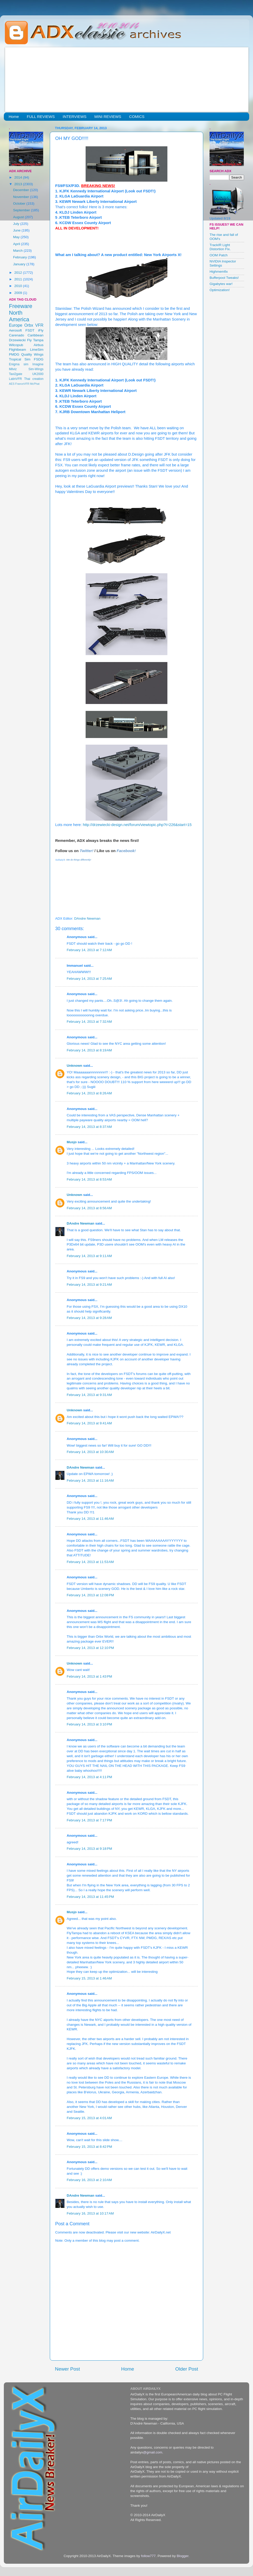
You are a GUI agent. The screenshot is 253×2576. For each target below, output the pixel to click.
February (20, 257)
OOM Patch (219, 255)
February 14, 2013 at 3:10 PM (89, 1725)
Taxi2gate (15, 374)
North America (19, 316)
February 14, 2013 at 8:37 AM (89, 1127)
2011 (18, 279)
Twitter (86, 851)
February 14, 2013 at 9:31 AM (89, 1395)
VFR (39, 325)
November (21, 197)
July (16, 224)
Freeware (20, 306)
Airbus (38, 345)
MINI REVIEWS (107, 116)
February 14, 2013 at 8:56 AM (89, 1209)
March (18, 250)
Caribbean (35, 335)
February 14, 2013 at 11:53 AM (90, 1563)
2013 (18, 184)
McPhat (35, 383)
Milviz (13, 369)
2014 (18, 177)
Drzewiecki (17, 340)
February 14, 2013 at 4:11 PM (89, 1778)
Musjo (72, 1143)
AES (12, 383)
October (19, 203)
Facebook (125, 851)
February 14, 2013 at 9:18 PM (89, 1849)
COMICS (136, 116)
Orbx (28, 325)
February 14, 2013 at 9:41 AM (89, 1424)
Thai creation (33, 379)
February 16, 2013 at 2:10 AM (89, 2181)
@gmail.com (152, 2453)
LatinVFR (15, 379)
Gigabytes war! (221, 284)
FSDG (38, 359)
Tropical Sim (19, 359)
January (19, 264)
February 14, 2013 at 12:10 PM (90, 1648)
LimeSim (36, 349)
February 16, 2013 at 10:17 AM (90, 2214)
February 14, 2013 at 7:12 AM (89, 951)
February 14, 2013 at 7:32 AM (89, 1022)
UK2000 (37, 374)
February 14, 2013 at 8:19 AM (89, 1051)
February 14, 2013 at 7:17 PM (89, 1821)
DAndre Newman (80, 1224)
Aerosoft (15, 330)
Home (14, 116)
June (17, 230)
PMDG (14, 354)
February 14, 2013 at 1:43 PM (89, 1677)
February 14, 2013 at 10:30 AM (90, 1453)
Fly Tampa (35, 340)
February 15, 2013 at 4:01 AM (89, 2119)
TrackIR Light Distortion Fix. (220, 247)
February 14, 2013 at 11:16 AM (90, 1481)
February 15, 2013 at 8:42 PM (89, 2147)
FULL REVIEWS (41, 116)
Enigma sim (18, 364)
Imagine (37, 364)
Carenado (16, 335)
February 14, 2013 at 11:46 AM (90, 1519)
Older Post (186, 2369)
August (19, 217)
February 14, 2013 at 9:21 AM (89, 1285)
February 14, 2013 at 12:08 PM (90, 1596)
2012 (18, 272)
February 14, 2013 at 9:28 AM (89, 1318)
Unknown (74, 1066)
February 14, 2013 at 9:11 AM (89, 1257)
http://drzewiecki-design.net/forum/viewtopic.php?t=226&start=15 (137, 825)
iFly (40, 330)
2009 (18, 293)
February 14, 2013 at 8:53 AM (89, 1180)
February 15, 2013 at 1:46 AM (89, 1979)
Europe (15, 325)
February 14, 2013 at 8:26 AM (89, 1094)
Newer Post (67, 2369)
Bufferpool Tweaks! (224, 278)
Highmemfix (219, 271)
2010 (18, 286)
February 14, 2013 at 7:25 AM (89, 979)
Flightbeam (17, 349)
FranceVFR (22, 383)
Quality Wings (32, 354)
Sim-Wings (35, 369)
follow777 (148, 2557)
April (17, 244)
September (22, 210)
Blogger (182, 2557)
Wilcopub (16, 345)
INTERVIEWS (74, 116)
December (21, 190)
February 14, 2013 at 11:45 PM (90, 1897)
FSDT (30, 330)
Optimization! (220, 290)
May (16, 237)
